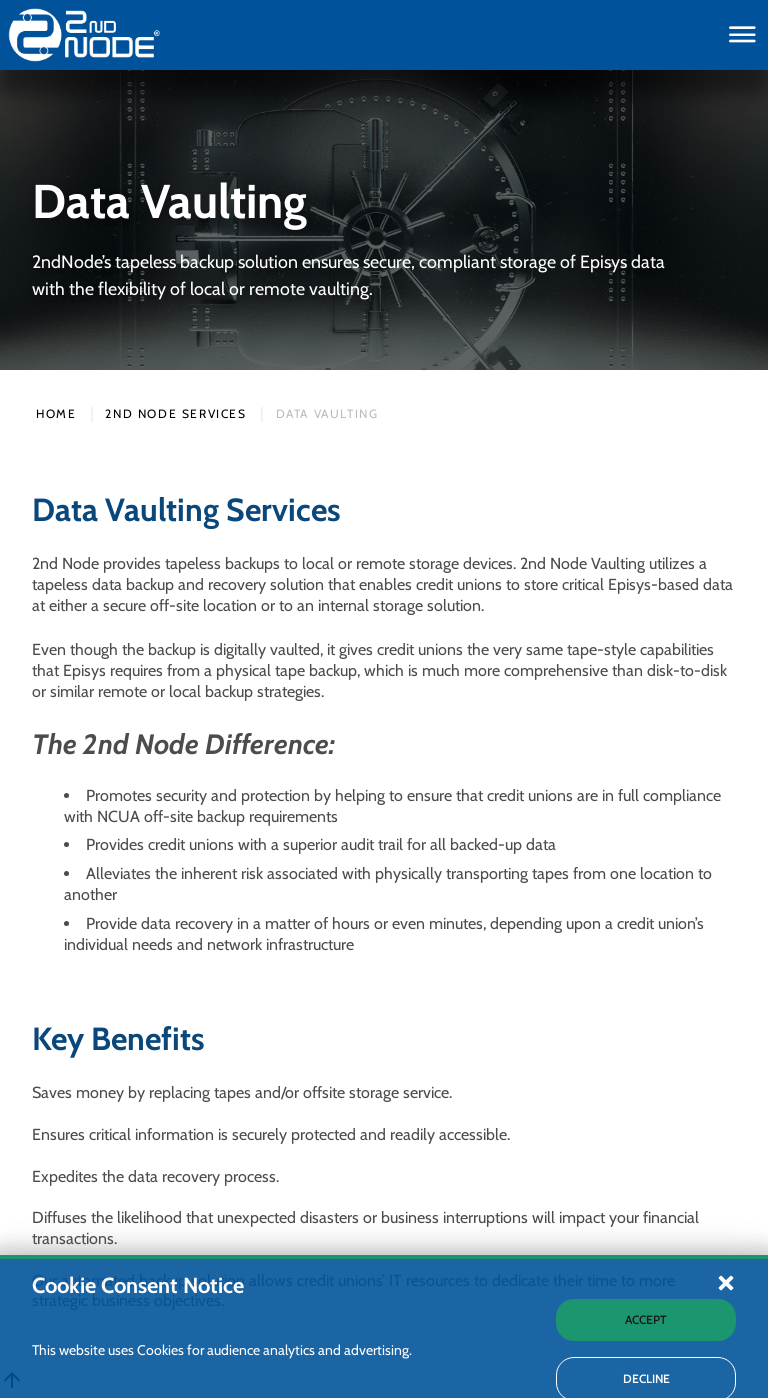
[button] (726, 1362)
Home (56, 413)
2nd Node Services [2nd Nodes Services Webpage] (175, 413)
